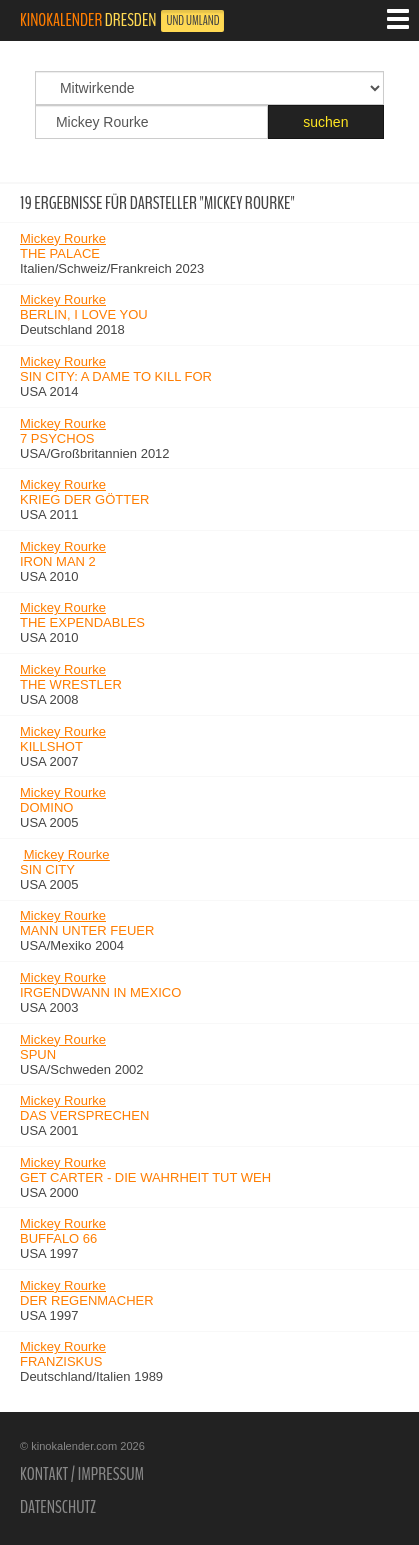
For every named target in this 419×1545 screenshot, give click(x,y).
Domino (46, 807)
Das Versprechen (84, 1115)
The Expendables (82, 622)
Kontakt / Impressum (82, 1474)
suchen (325, 122)
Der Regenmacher (87, 1300)
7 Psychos (57, 438)
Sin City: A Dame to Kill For (116, 376)
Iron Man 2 (58, 561)
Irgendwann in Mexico (100, 992)
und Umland (192, 21)
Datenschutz (58, 1507)
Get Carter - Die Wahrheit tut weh (145, 1177)
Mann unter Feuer (87, 930)
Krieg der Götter (84, 499)
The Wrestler (71, 684)
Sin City (47, 869)
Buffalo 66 (58, 1238)
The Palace (60, 253)
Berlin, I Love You (84, 314)
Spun (38, 1054)
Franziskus (61, 1361)
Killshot (51, 746)
